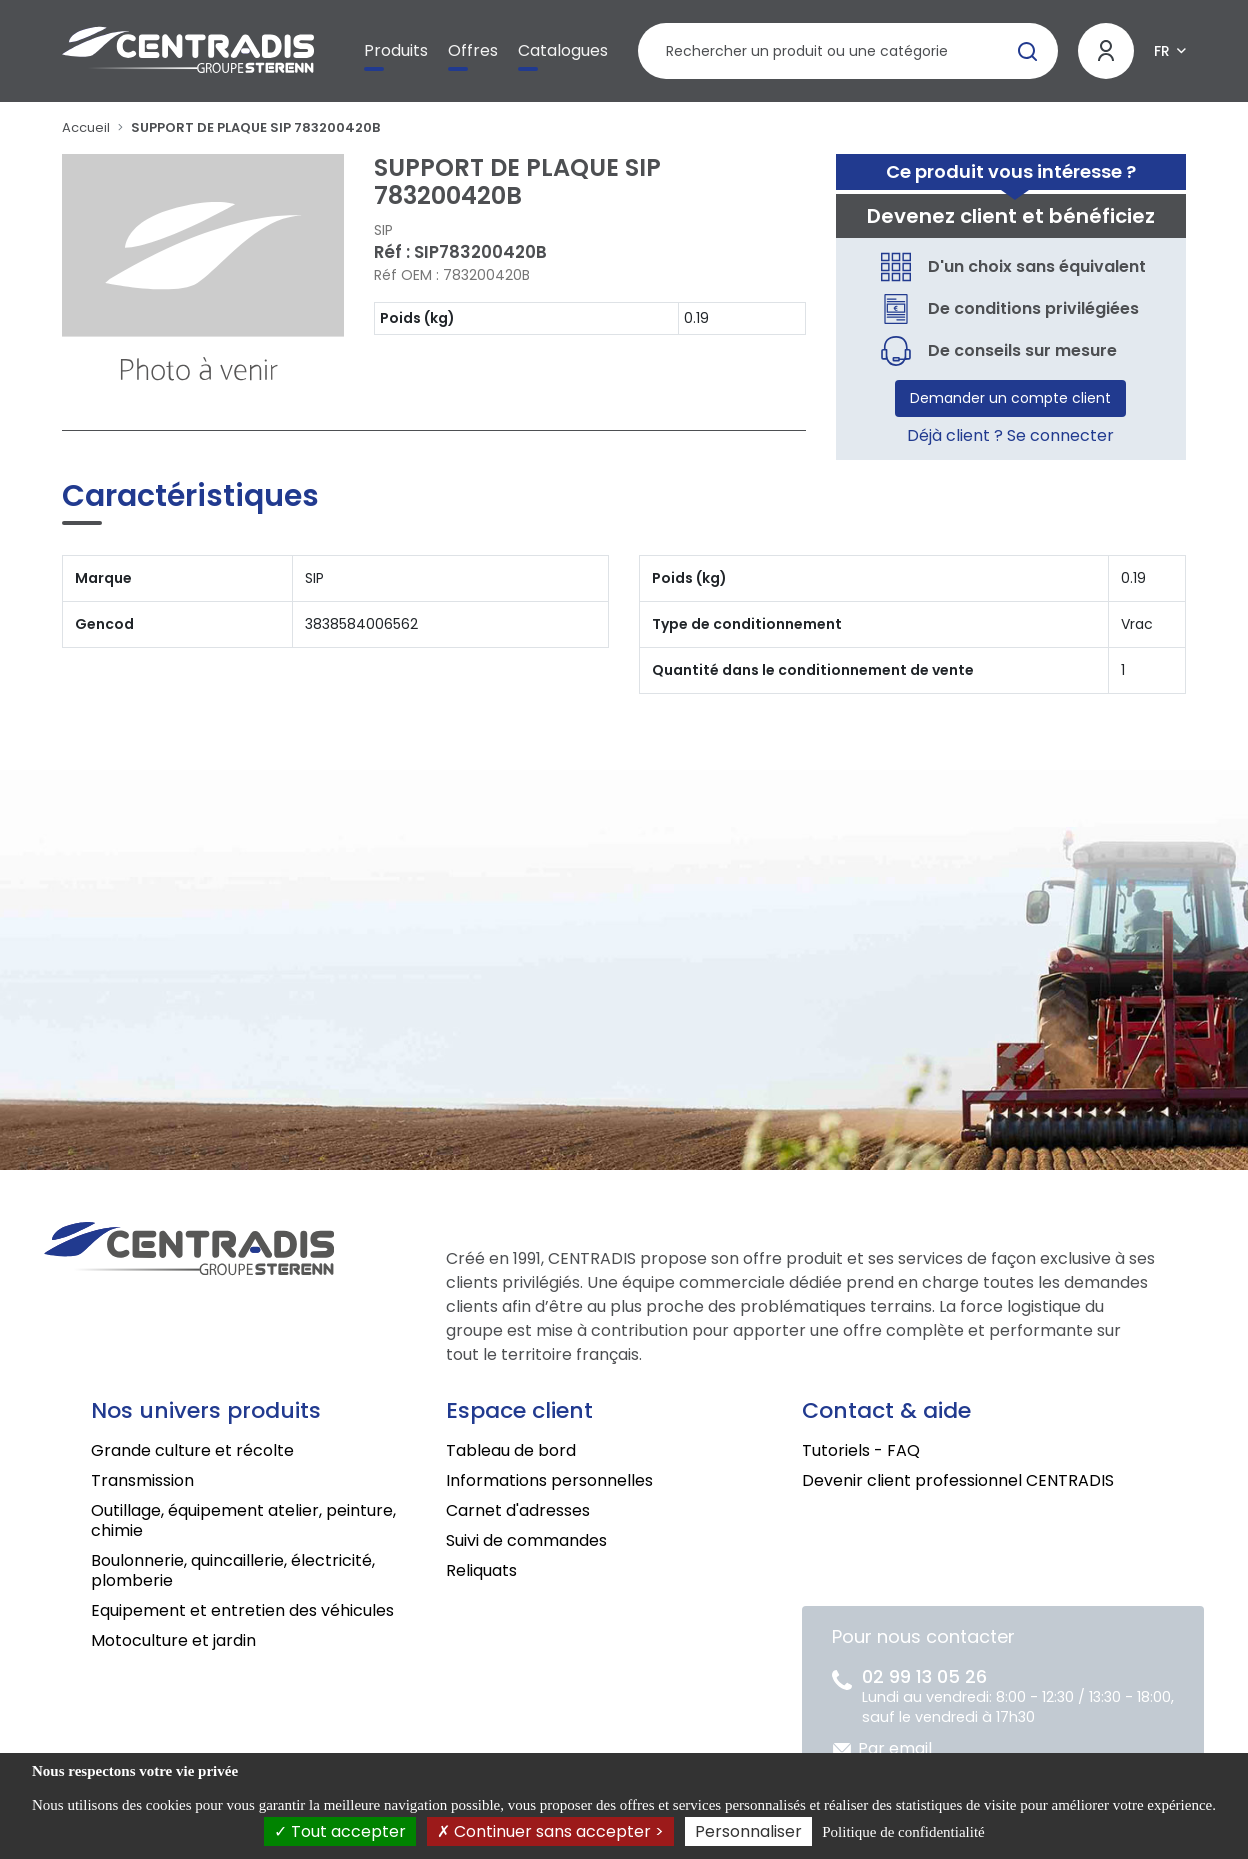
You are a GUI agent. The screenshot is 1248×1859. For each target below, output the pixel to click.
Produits (396, 50)
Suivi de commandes (526, 1540)
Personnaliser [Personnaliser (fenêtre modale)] (748, 1831)
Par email (895, 1748)
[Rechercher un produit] (847, 51)
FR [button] (1162, 51)
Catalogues (563, 50)
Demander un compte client (1010, 398)
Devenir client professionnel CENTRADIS (958, 1480)
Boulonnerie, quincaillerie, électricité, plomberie (233, 1570)
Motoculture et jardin (173, 1640)
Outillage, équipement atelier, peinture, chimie (243, 1520)
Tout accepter (340, 1831)
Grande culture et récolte (192, 1450)
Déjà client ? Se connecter (1010, 435)
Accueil (86, 127)
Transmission (142, 1480)
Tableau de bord (511, 1450)
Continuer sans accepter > (550, 1831)
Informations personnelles (549, 1480)
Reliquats (481, 1570)
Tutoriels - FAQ (861, 1450)
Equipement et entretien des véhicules (242, 1610)
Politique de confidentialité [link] (903, 1832)
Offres (473, 50)
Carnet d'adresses (518, 1510)
